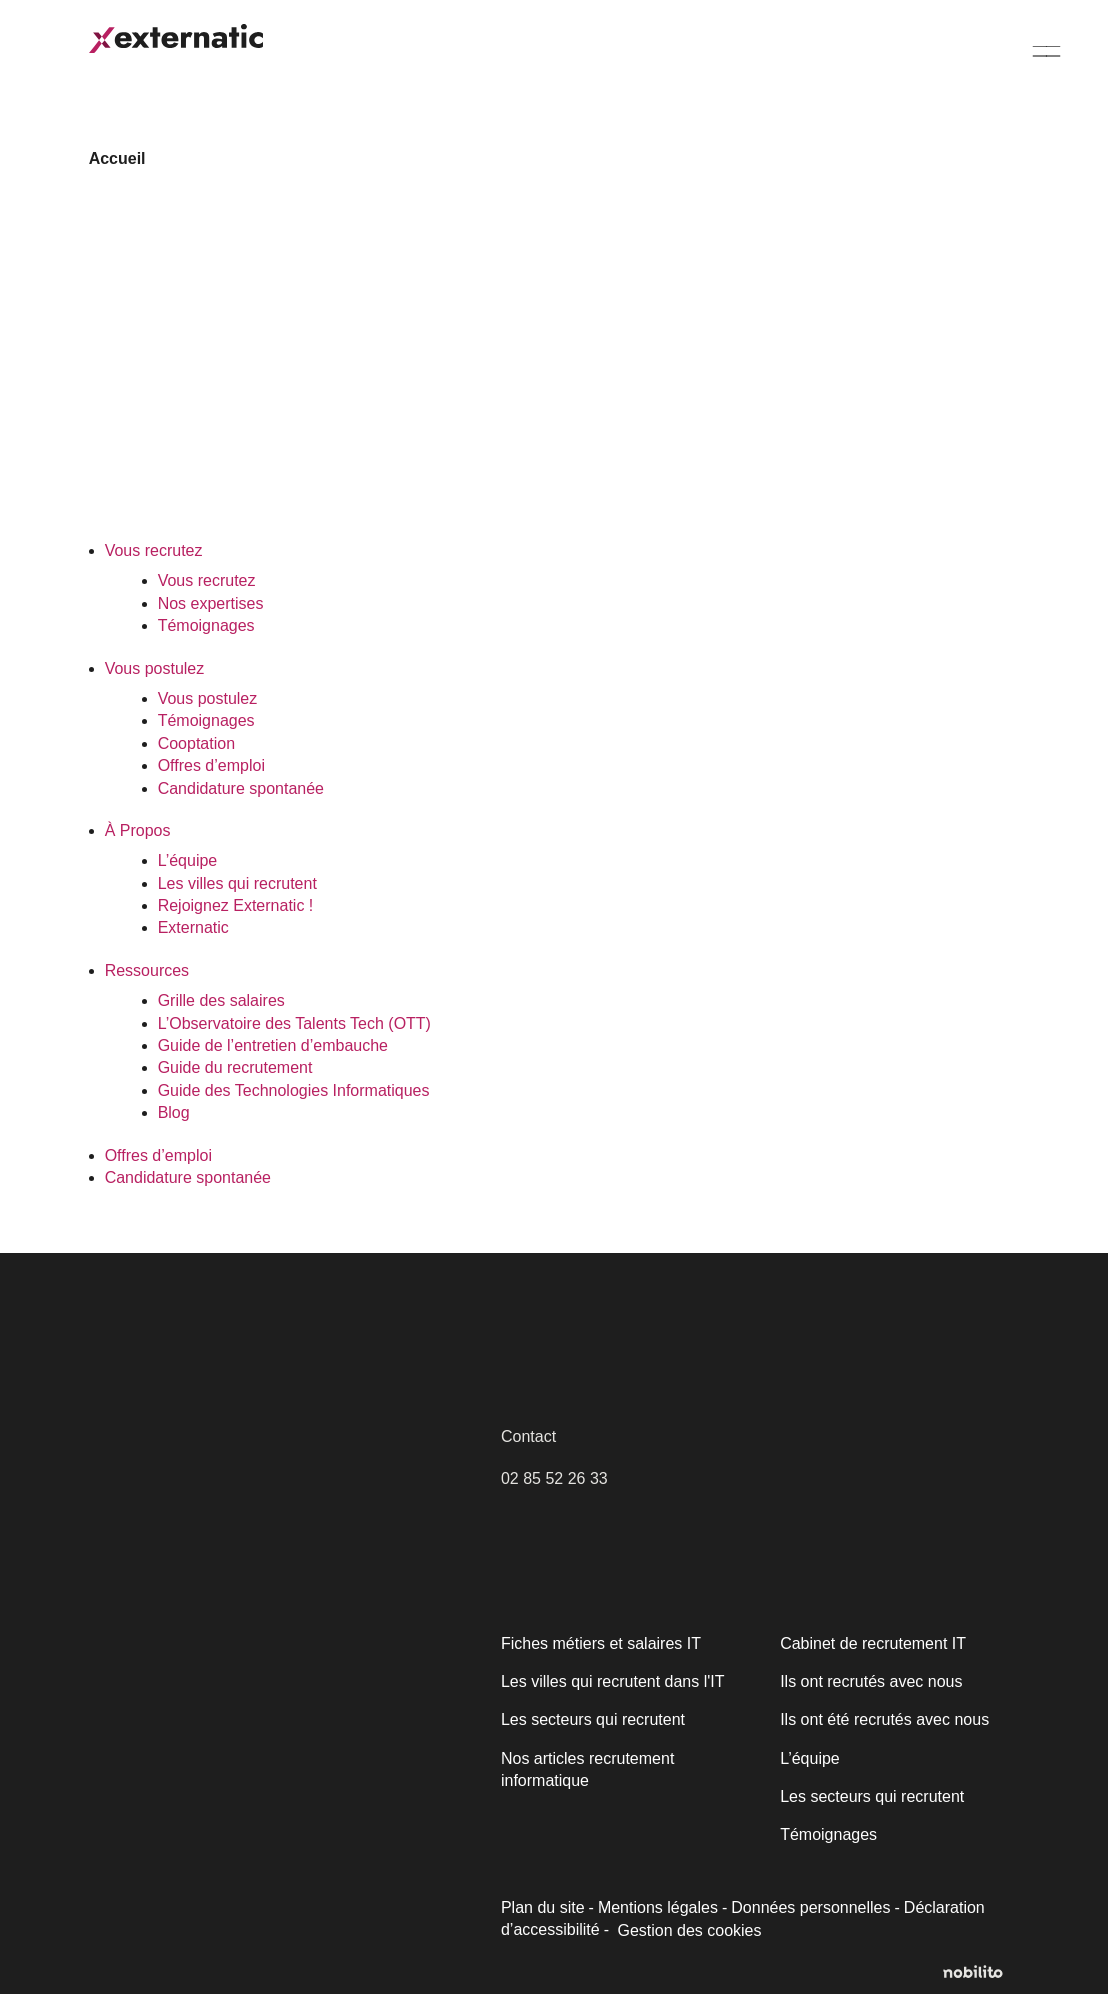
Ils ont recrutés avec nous (869, 1681)
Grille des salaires (220, 1000)
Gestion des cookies (686, 1931)
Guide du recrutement (233, 1067)
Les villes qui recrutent (236, 883)
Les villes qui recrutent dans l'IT (611, 1681)
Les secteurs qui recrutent (591, 1719)
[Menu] (1047, 50)
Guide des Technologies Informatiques (293, 1090)
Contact (528, 1436)
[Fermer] (466, 1703)
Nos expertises (209, 603)
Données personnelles (805, 1907)
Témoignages (206, 625)
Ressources (145, 970)
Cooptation (197, 743)
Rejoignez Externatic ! (233, 905)
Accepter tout (359, 1911)
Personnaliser (161, 1911)
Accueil (115, 158)
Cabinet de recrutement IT (870, 1643)
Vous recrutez (153, 550)
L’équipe (187, 860)
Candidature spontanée (240, 788)
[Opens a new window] (981, 1973)
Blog (174, 1112)
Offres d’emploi (212, 765)
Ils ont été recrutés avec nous (882, 1719)
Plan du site (542, 1907)
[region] (260, 1824)
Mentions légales (656, 1907)
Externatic (193, 927)
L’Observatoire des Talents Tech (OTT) (293, 1023)
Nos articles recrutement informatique (586, 1769)
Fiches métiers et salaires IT (599, 1643)
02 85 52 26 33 (554, 1478)
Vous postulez (155, 668)
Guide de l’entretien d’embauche (270, 1045)
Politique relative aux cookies (157, 1860)
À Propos (137, 830)
